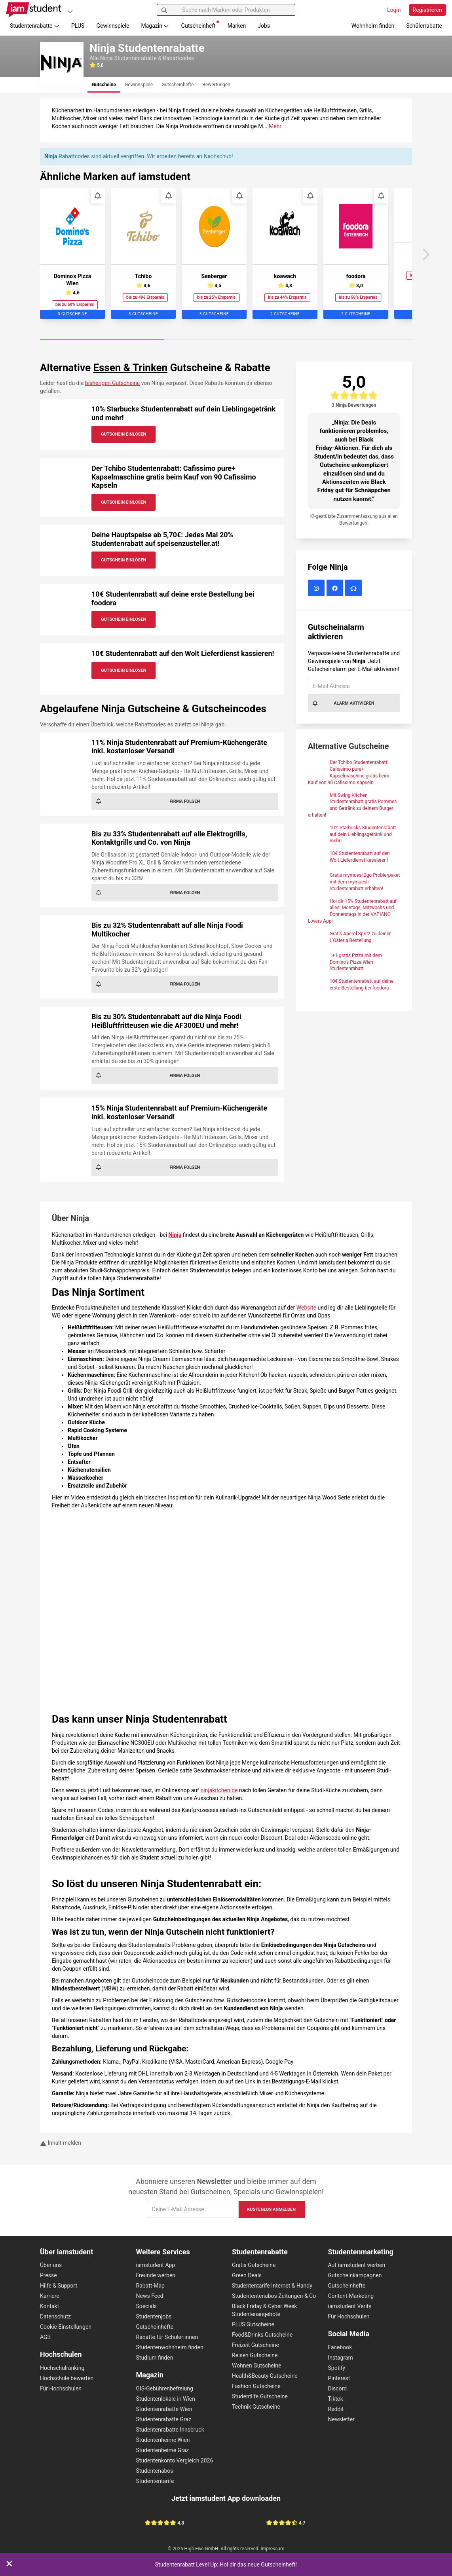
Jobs (264, 26)
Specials (146, 2306)
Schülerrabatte (424, 26)
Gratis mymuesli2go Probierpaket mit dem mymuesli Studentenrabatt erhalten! (365, 881)
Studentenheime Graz (162, 2450)
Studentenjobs (154, 2316)
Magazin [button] (155, 26)
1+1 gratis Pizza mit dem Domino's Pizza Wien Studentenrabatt (356, 962)
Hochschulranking (62, 2368)
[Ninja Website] (354, 589)
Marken (237, 26)
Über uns (51, 2265)
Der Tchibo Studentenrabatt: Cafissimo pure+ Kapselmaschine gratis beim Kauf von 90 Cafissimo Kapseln (173, 476)
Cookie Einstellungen (65, 2327)
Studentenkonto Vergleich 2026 (174, 2460)
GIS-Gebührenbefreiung (164, 2388)
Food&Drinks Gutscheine (262, 2334)
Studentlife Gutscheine (260, 2396)
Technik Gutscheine (256, 2407)
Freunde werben (156, 2275)
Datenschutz (55, 2316)
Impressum (273, 2548)
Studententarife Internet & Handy (272, 2285)
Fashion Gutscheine (256, 2386)
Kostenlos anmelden (271, 2209)
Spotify (337, 2368)
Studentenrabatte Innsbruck (170, 2429)
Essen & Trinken (130, 367)
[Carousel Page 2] (226, 340)
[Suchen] (164, 10)
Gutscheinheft (199, 25)
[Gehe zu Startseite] (33, 10)
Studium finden (154, 2357)
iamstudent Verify (350, 2306)
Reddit (336, 2409)
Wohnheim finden (372, 26)
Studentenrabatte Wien (164, 2409)
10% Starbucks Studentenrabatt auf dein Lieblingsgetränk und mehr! (363, 834)
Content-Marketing (351, 2296)
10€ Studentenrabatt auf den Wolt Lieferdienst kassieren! (182, 653)
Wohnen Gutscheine (256, 2365)
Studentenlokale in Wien (165, 2399)
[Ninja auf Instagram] (317, 589)
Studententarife (155, 2481)
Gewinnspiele (112, 26)
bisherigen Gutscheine (112, 383)
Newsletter (341, 2419)
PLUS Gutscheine (253, 2324)
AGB (45, 2337)
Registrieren (427, 10)
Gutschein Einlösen (123, 434)
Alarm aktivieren (343, 703)
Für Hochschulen (61, 2388)
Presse (48, 2275)
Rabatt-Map (150, 2285)
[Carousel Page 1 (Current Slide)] (102, 340)
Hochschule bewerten (66, 2378)
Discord (337, 2388)
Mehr (275, 126)
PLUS (77, 26)
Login (394, 10)
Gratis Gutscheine (253, 2265)
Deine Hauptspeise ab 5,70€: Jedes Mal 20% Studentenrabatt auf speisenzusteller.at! (162, 539)
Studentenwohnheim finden (169, 2347)
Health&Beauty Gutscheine (265, 2376)
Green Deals (247, 2275)
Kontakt (49, 2306)
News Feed (149, 2296)
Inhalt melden (60, 2143)
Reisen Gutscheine (254, 2355)
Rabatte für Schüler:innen (167, 2337)
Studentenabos (154, 2471)
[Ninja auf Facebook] (336, 589)
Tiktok (335, 2399)
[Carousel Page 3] (350, 340)
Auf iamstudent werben (357, 2265)
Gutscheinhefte (155, 2327)
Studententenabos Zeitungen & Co (274, 2296)
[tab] (103, 85)
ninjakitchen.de (218, 1790)
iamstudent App (155, 2265)
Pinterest (339, 2378)
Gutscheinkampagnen (355, 2275)
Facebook (340, 2347)
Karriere (49, 2296)
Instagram (340, 2357)
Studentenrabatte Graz (164, 2419)
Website (306, 1307)
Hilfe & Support (58, 2285)
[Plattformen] (70, 11)
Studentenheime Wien (163, 2440)
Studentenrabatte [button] (34, 26)
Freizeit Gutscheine (255, 2345)
